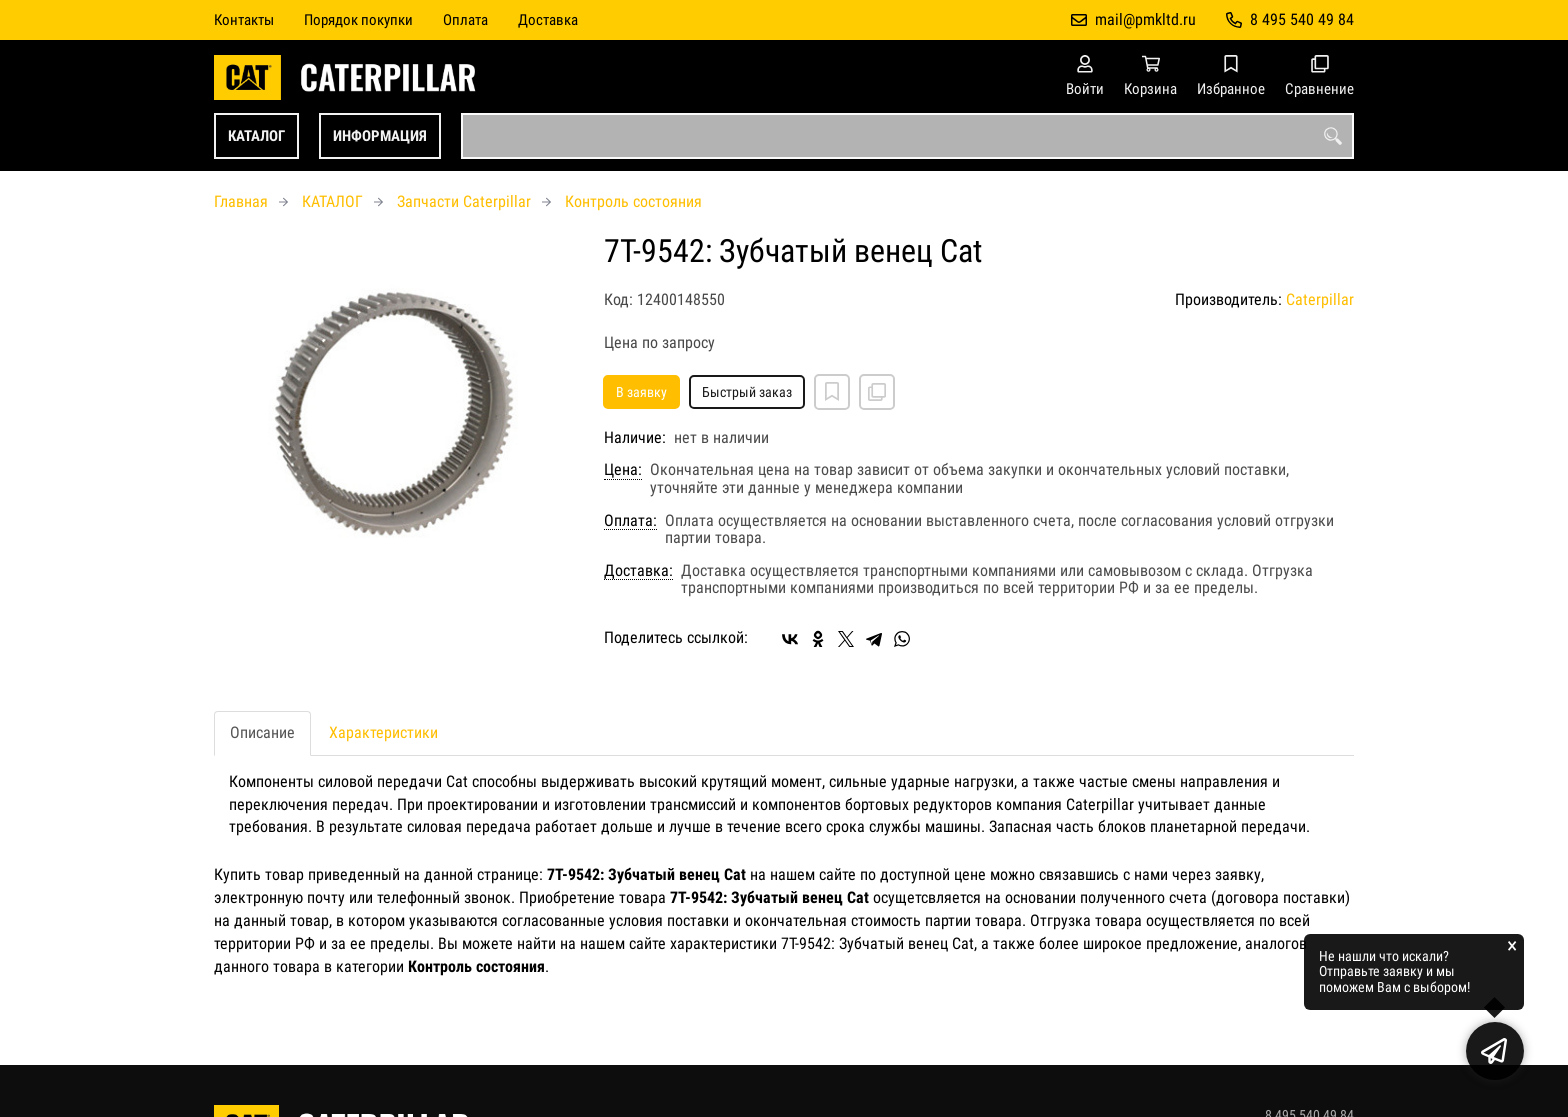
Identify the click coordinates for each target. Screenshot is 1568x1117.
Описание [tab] (262, 732)
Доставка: (638, 571)
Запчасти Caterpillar (464, 201)
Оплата (465, 20)
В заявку (641, 392)
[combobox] (907, 136)
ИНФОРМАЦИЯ (380, 136)
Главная (241, 201)
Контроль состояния (633, 201)
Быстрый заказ (747, 392)
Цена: (623, 470)
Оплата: (630, 521)
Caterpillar (1320, 299)
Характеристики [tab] (383, 732)
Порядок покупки (358, 20)
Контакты (244, 20)
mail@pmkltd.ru (1145, 19)
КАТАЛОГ (256, 136)
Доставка (548, 20)
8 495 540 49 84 (1302, 19)
